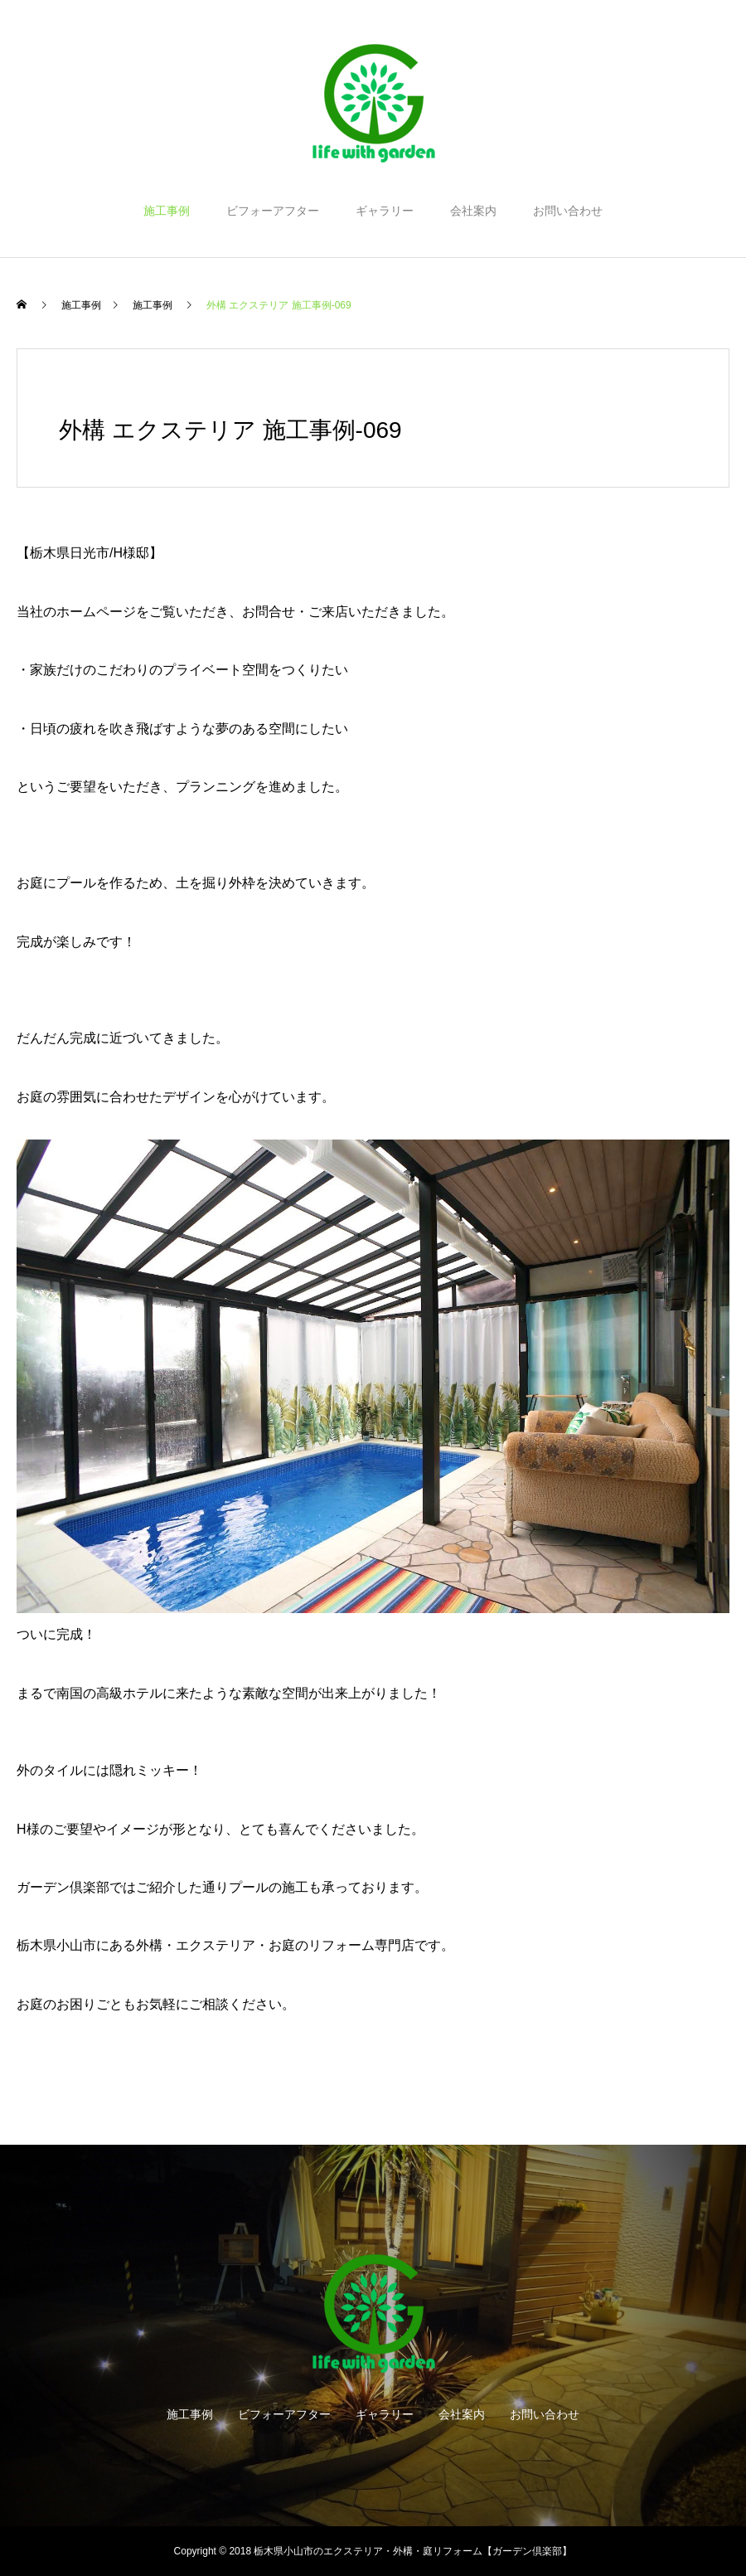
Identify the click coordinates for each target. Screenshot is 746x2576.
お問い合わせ (568, 210)
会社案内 (473, 210)
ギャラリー (385, 210)
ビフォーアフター (272, 210)
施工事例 (166, 210)
